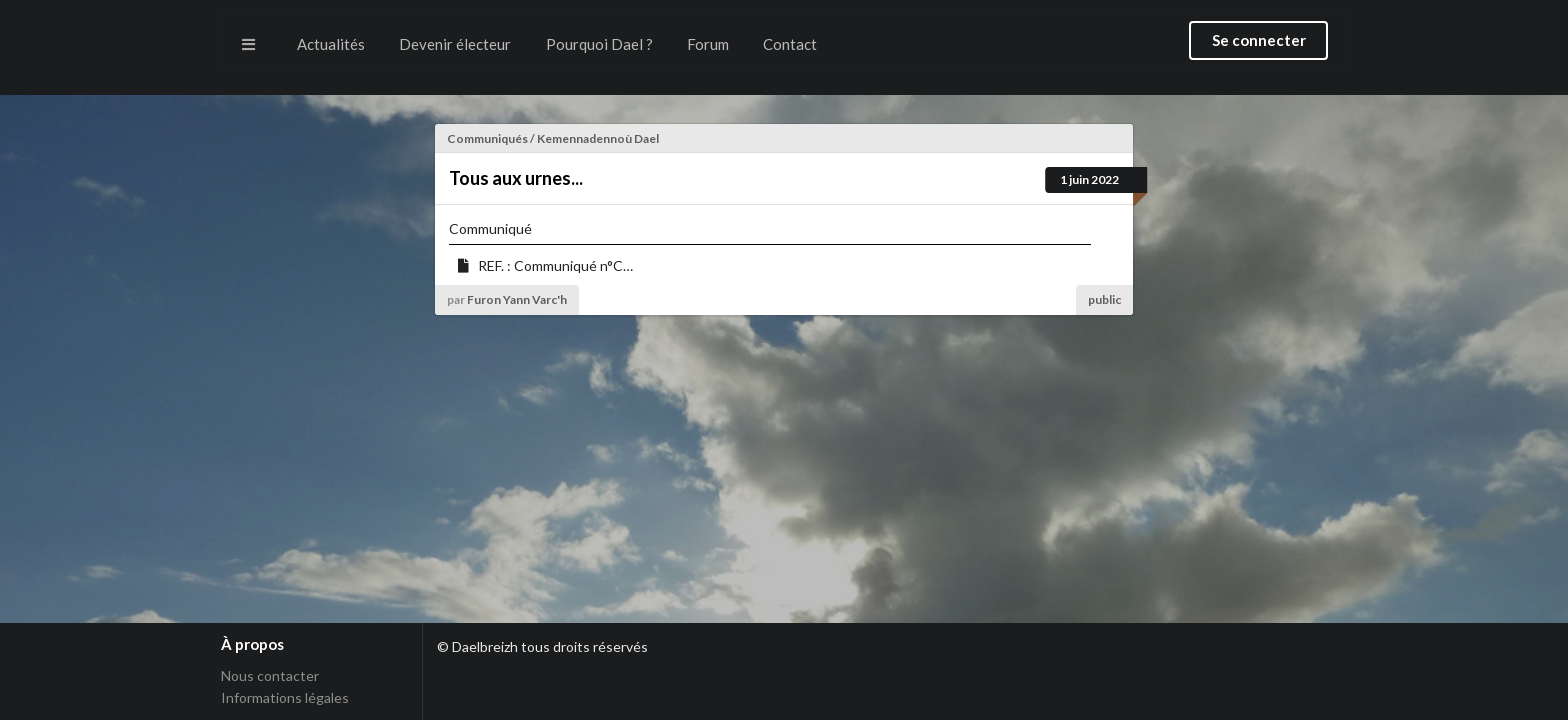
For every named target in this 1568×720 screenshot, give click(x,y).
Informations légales (285, 697)
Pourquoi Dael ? (599, 44)
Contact (790, 44)
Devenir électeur (455, 44)
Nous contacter (270, 676)
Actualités (331, 44)
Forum (708, 44)
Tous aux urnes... (516, 178)
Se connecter (1259, 40)
